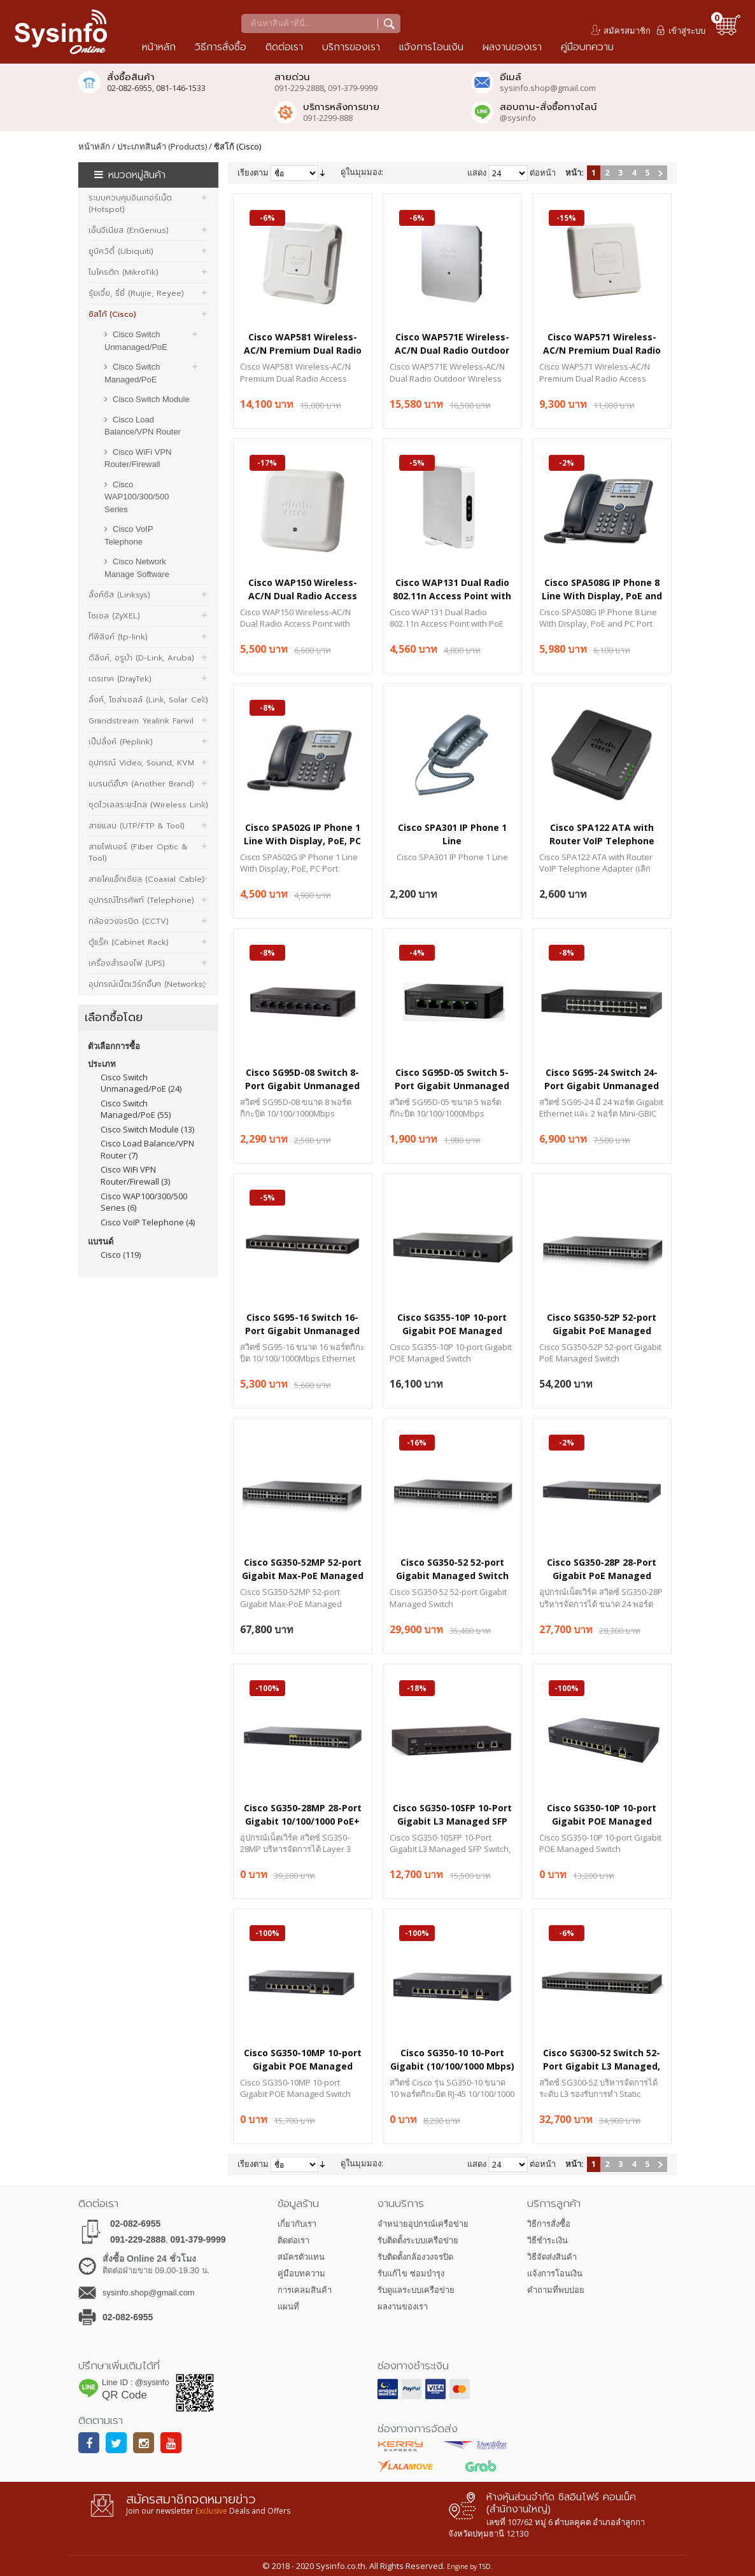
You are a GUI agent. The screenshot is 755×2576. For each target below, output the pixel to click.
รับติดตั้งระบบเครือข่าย (418, 2240)
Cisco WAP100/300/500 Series (136, 497)
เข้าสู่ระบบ (686, 30)
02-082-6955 (135, 2223)
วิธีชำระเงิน (547, 2240)
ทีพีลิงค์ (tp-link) (118, 637)
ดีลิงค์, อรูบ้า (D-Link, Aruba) (141, 658)
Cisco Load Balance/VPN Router (142, 426)
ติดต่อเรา (293, 2240)
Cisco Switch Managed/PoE (132, 373)
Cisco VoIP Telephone (128, 535)
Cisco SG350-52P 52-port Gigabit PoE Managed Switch (601, 1323)
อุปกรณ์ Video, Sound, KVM (141, 763)
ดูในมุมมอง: (362, 172)
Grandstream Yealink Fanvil (141, 721)
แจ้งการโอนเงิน (554, 2273)
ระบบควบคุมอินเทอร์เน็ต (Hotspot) (130, 203)
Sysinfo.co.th (339, 2566)
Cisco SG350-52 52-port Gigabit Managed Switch (452, 1568)
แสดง (476, 172)
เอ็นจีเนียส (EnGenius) (128, 230)
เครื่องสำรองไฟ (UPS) (126, 963)
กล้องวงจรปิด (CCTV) (128, 921)
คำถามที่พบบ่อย (555, 2290)
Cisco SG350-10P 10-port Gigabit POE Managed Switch (601, 1814)
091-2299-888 (328, 117)
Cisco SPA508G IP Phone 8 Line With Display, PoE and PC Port (602, 588)
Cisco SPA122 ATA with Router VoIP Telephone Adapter (601, 833)
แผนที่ (288, 2306)
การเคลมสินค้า (305, 2290)
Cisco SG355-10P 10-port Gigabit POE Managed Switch (452, 1323)
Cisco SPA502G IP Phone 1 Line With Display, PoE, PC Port (302, 833)
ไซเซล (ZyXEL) (114, 616)
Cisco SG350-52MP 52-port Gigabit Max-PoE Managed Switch (302, 1568)
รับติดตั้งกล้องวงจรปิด (415, 2257)
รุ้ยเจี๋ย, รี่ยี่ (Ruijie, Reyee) (136, 293)
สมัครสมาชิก (627, 30)
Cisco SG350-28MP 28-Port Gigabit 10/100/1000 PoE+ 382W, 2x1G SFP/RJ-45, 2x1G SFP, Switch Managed (302, 1814)
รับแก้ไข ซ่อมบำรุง (411, 2273)
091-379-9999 (353, 88)
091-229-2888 (299, 88)
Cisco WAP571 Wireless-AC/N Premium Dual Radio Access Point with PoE (602, 343)
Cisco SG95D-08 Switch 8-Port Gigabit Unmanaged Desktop (302, 1078)
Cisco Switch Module (151, 399)
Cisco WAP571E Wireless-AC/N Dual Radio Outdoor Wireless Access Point (452, 343)
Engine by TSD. (470, 2566)
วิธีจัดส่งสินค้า (552, 2257)
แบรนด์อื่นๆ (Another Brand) (141, 784)
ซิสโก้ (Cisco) (112, 314)
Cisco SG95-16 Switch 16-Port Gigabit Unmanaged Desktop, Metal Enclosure (303, 1323)
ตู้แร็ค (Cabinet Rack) (128, 942)
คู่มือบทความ (301, 2273)
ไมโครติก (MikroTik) (123, 272)
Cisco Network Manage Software (136, 568)
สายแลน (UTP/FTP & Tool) (136, 826)
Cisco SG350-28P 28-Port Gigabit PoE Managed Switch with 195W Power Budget (602, 1568)
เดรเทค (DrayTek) (120, 679)
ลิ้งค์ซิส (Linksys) (119, 595)
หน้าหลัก (94, 146)
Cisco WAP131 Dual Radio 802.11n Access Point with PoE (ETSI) (452, 588)
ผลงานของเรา (403, 2306)
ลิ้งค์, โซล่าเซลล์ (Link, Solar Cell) (148, 700)
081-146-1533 (181, 88)
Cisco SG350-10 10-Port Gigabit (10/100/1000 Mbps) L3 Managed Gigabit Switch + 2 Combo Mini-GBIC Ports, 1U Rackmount (452, 2059)
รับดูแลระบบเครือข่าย (416, 2290)
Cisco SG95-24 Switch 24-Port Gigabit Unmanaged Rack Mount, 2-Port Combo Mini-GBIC (601, 1078)
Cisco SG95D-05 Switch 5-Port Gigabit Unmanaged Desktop (452, 1078)
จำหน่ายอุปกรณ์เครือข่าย (423, 2224)
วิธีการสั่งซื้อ (548, 2224)
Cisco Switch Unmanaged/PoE (135, 341)
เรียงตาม (253, 172)
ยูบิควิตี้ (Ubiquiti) (120, 251)
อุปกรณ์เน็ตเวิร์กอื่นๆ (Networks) (147, 984)
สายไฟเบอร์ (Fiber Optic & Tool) (137, 852)
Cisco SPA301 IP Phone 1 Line (452, 833)
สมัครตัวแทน (301, 2257)
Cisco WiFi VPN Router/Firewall (137, 458)
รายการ (419, 172)
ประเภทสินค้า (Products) (162, 146)
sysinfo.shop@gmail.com (548, 88)
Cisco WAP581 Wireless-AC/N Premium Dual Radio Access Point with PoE (303, 343)
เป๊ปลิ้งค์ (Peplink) (120, 742)
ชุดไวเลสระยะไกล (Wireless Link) (148, 805)
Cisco (111, 1254)
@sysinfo (518, 117)
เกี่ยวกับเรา (297, 2224)
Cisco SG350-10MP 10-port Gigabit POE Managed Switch (303, 2059)
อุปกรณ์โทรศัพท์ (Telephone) (141, 900)
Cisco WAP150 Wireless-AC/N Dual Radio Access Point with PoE (302, 588)
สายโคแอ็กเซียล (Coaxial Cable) (146, 879)
